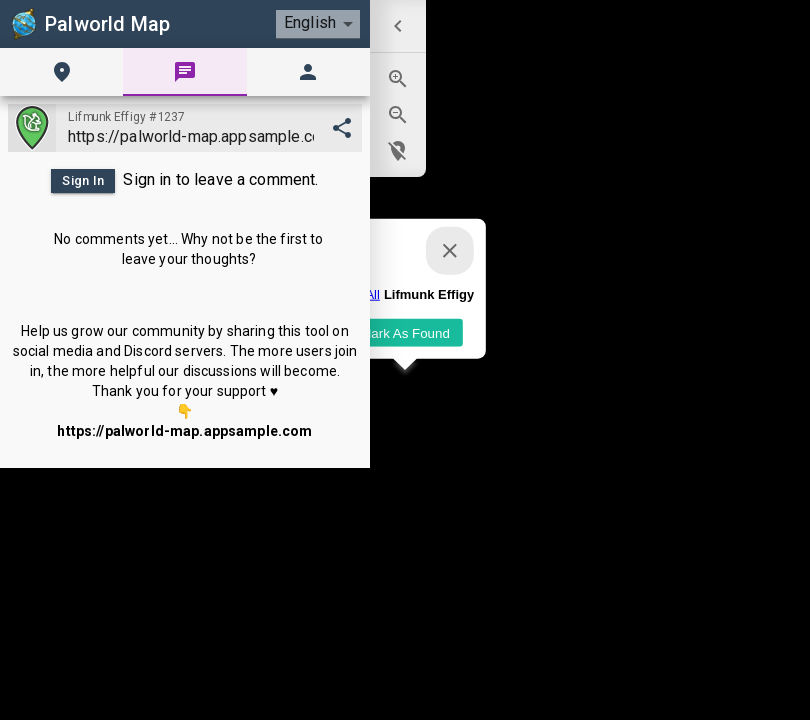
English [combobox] (310, 22)
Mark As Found (405, 332)
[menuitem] (398, 26)
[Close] (450, 251)
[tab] (61, 72)
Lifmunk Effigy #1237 (126, 117)
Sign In (83, 181)
